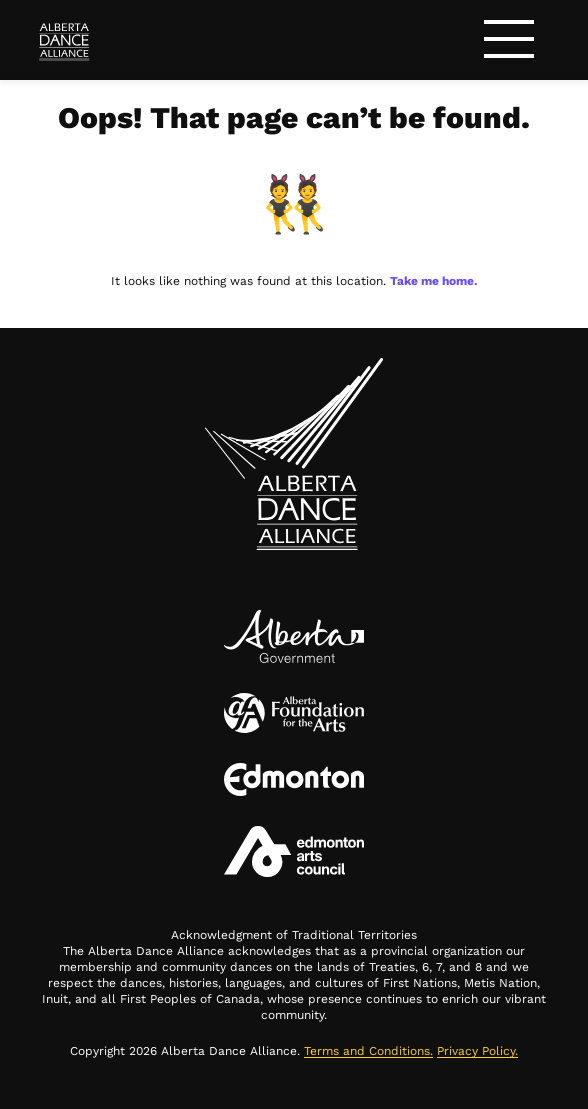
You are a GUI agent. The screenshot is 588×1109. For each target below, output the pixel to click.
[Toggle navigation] (509, 42)
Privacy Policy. (477, 1051)
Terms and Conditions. (368, 1051)
